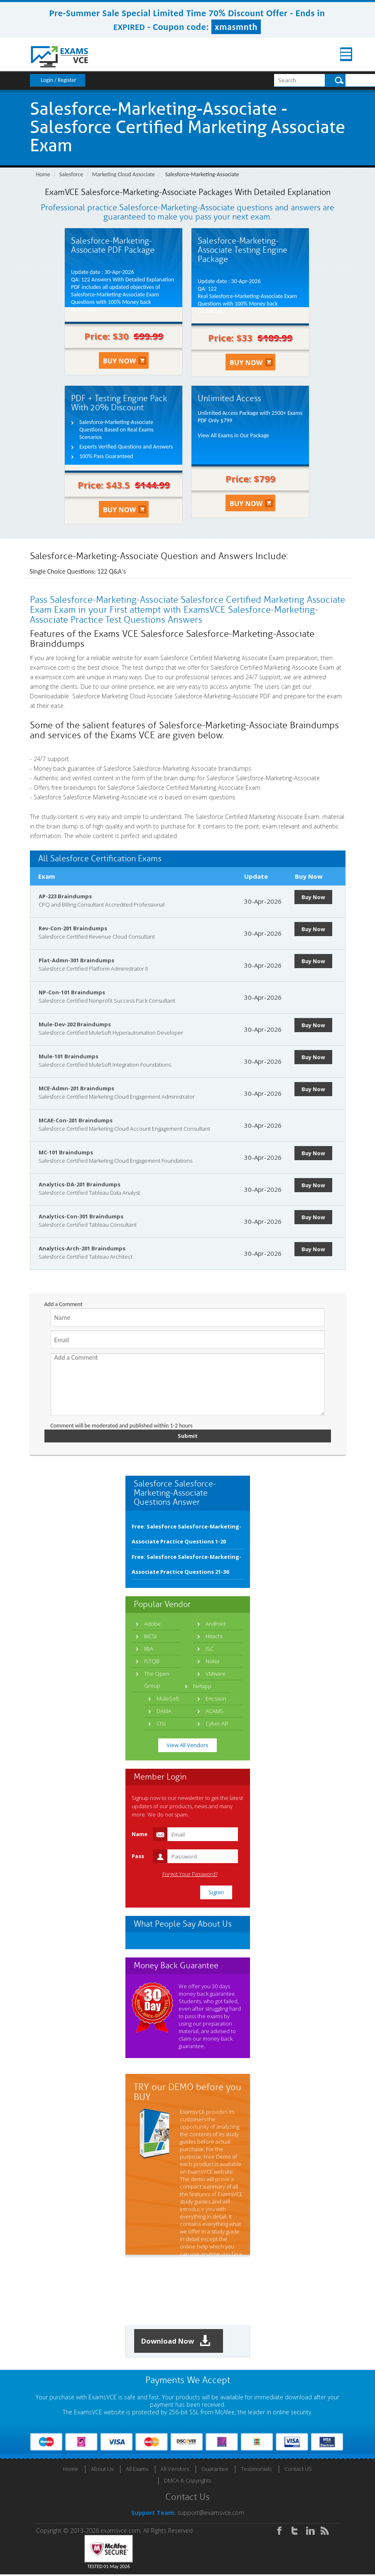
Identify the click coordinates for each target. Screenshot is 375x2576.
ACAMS (214, 1712)
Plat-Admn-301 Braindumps (76, 960)
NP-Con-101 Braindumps (72, 992)
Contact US (298, 2470)
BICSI (150, 1637)
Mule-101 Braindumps (68, 1056)
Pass (138, 1857)
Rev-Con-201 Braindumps (73, 928)
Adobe (152, 1624)
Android (215, 1624)
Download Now (179, 2342)
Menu (339, 54)
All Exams (137, 2470)
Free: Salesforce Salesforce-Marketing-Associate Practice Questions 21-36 (186, 1565)
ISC (209, 1649)
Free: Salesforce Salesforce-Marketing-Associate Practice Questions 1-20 (186, 1534)
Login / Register (58, 80)
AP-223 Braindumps (65, 896)
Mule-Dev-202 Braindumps (75, 1024)
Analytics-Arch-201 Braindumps (82, 1248)
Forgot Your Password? (190, 1875)
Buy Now (315, 897)
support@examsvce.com (210, 2514)
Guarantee (214, 2470)
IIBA (148, 1649)
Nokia (212, 1662)
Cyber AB (217, 1724)
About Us (102, 2470)
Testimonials (256, 2470)
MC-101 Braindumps (66, 1152)
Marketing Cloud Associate (123, 174)
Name (139, 1835)
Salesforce (71, 174)
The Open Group (156, 1680)
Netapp (202, 1687)
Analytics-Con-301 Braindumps (81, 1216)
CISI (161, 1724)
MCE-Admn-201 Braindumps (76, 1088)
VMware (215, 1674)
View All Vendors (187, 1746)
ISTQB (151, 1662)
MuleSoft (168, 1699)
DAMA (164, 1712)
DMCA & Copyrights (187, 2482)
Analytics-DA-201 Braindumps (79, 1184)
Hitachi (214, 1637)
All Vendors (175, 2470)
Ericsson (216, 1699)
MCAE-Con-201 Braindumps (76, 1120)
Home (43, 174)
